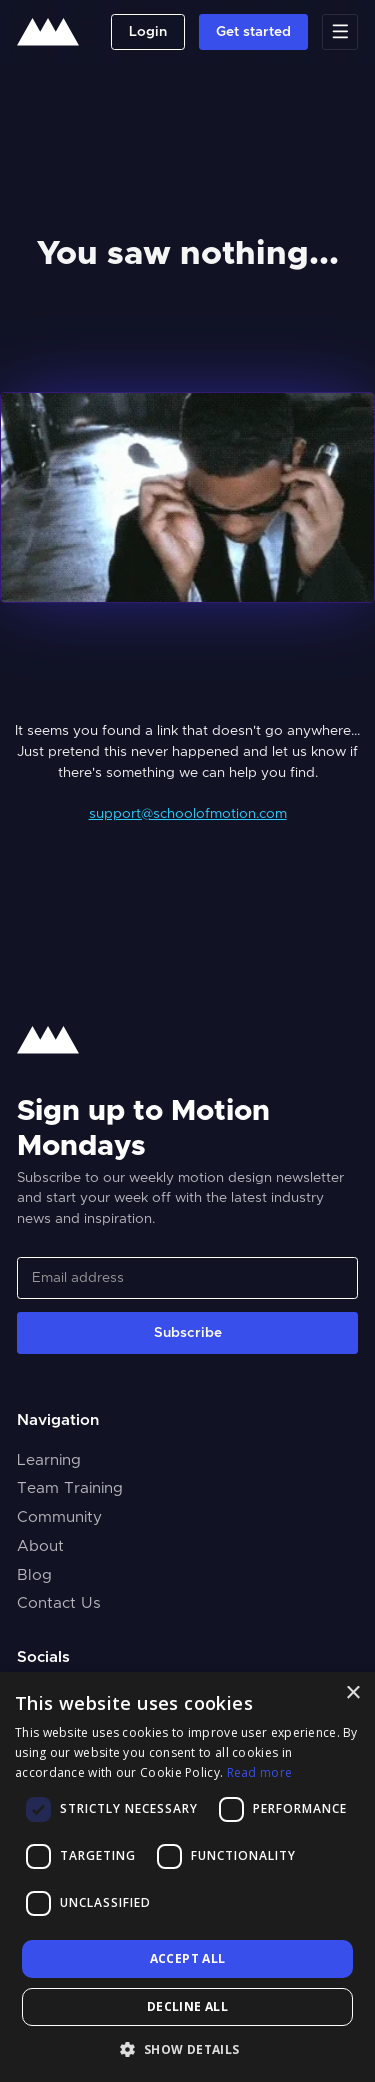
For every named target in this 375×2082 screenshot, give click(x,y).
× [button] (352, 1693)
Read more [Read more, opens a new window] (260, 1772)
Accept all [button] (188, 1958)
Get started (253, 32)
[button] (187, 2049)
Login (148, 32)
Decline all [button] (187, 2006)
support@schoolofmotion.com (188, 814)
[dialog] (187, 1877)
